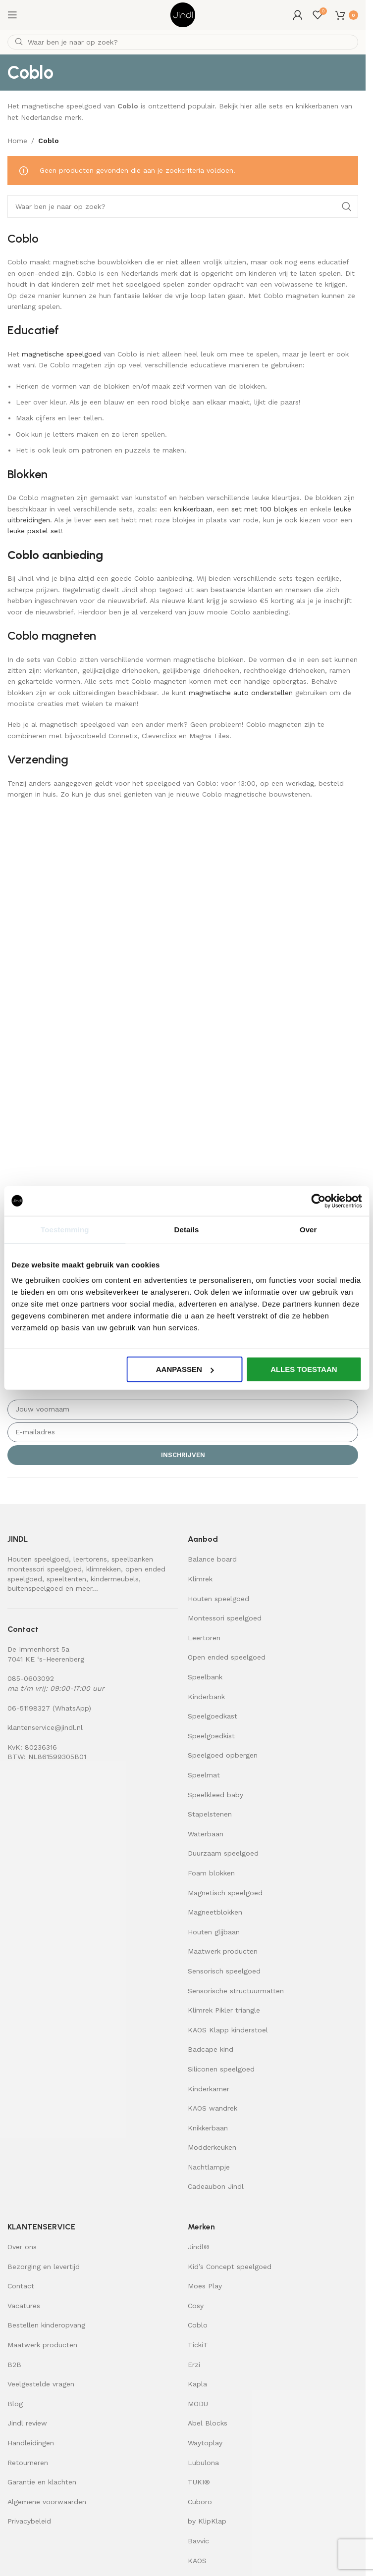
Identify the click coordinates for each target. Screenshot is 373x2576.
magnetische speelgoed (61, 354)
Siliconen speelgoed (221, 2069)
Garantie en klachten (41, 2482)
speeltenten (66, 1579)
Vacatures (23, 2306)
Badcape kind (210, 2049)
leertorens (90, 1559)
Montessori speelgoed (225, 1618)
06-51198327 (28, 1708)
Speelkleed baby (215, 1795)
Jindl (199, 2247)
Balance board (212, 1559)
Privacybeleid (29, 2521)
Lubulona (203, 2463)
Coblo (198, 2325)
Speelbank (205, 1677)
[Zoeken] (182, 42)
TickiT (198, 2345)
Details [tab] (186, 1229)
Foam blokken (211, 1873)
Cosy (196, 2306)
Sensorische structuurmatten (236, 1991)
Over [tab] (308, 1229)
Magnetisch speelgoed (225, 1893)
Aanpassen (185, 1369)
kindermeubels (115, 1579)
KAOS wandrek (212, 2108)
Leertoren (204, 1638)
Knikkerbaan (208, 2128)
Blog (15, 2404)
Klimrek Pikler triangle (224, 2010)
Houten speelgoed (38, 1559)
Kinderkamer (208, 2089)
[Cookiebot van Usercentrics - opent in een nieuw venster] (318, 1200)
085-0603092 (30, 1678)
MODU (198, 2404)
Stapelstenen (210, 1814)
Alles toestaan (303, 1369)
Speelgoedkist (211, 1736)
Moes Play (205, 2286)
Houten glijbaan (214, 1932)
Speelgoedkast (212, 1716)
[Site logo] (182, 14)
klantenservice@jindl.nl (45, 1727)
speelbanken (132, 1559)
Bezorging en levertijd (43, 2267)
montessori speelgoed (44, 1569)
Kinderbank (206, 1697)
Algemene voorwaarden (46, 2502)
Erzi (194, 2365)
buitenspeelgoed (35, 1588)
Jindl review (27, 2423)
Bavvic (198, 2541)
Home (17, 141)
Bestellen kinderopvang (46, 2325)
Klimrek (200, 1579)
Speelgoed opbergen (223, 1755)
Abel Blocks (207, 2423)
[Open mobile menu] (12, 15)
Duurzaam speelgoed (223, 1853)
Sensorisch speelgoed (224, 1971)
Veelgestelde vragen (40, 2384)
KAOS (197, 2561)
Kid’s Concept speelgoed (229, 2267)
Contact (20, 2286)
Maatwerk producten (223, 1951)
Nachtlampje (209, 2167)
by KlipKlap (207, 2521)
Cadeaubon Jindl (216, 2186)
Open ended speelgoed (227, 1657)
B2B (14, 2365)
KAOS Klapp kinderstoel (228, 2030)
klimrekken (103, 1569)
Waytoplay (205, 2443)
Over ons (22, 2247)
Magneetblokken (215, 1912)
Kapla (197, 2384)
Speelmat (204, 1775)
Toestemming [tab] (65, 1229)
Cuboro (200, 2502)
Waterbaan (205, 1834)
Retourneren (27, 2463)
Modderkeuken (212, 2147)
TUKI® (199, 2482)
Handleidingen (30, 2443)
